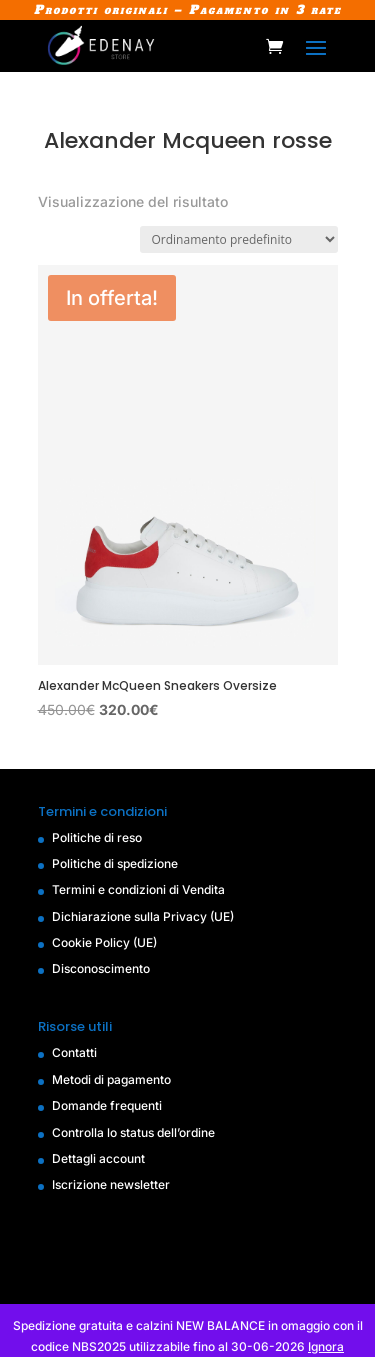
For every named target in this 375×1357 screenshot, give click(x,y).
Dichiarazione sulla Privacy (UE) (143, 916)
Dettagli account (98, 1158)
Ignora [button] (326, 1346)
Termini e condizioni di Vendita (138, 889)
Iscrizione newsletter (111, 1184)
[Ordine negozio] (239, 239)
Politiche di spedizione (115, 863)
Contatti (74, 1052)
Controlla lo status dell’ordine (133, 1132)
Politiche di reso (97, 837)
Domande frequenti (107, 1105)
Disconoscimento (101, 968)
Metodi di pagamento (111, 1079)
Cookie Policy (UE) (104, 942)
